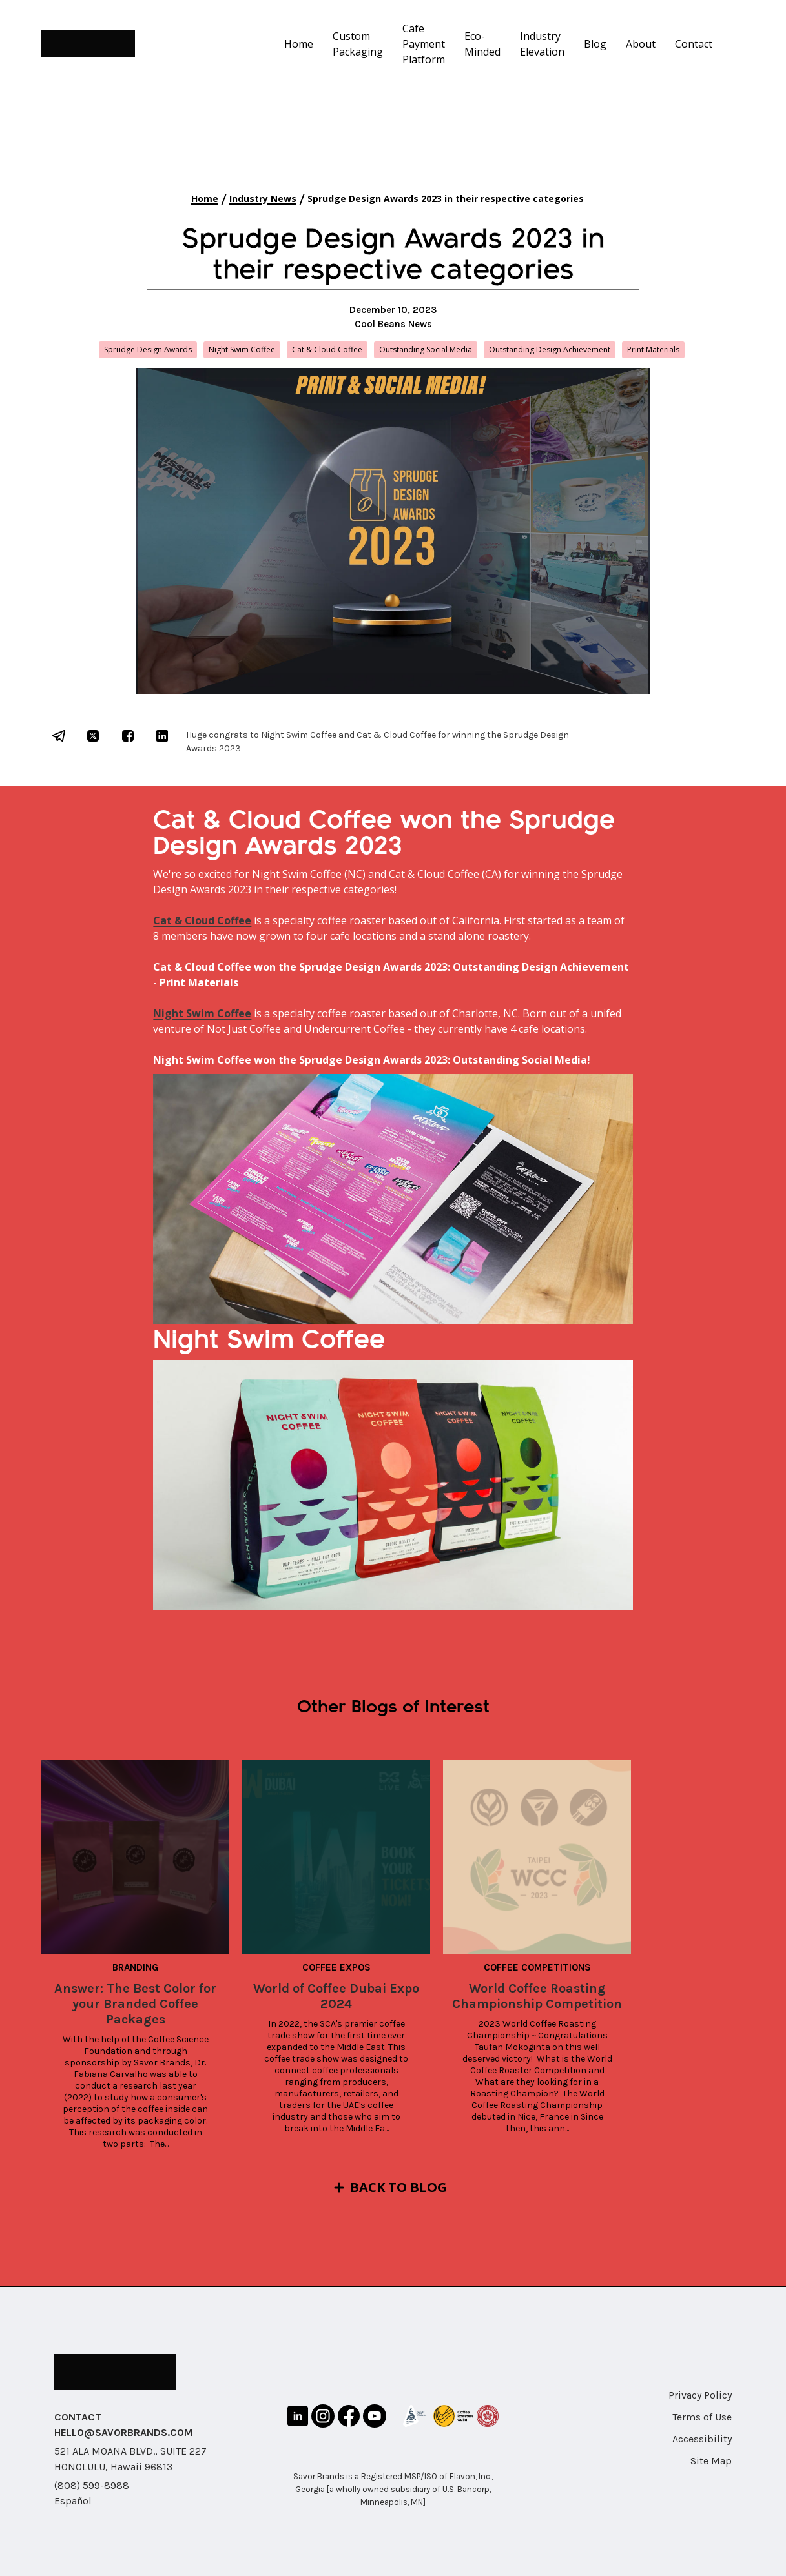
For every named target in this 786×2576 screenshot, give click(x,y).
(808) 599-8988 (91, 2485)
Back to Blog (398, 2187)
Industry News (262, 198)
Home (298, 44)
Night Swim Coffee (202, 1013)
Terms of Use (702, 2417)
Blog (595, 44)
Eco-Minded (482, 44)
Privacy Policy (700, 2395)
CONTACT (77, 2417)
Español (73, 2501)
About (641, 44)
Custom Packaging (358, 44)
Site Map (711, 2461)
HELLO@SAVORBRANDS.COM (123, 2432)
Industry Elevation (542, 44)
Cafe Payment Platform (423, 43)
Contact (693, 44)
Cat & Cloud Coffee (202, 920)
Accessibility (702, 2439)
